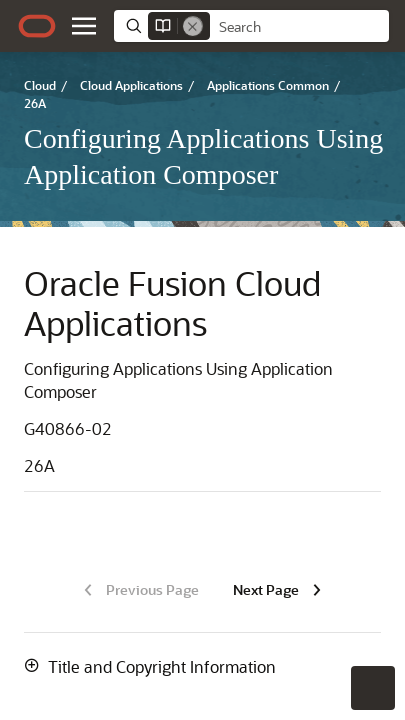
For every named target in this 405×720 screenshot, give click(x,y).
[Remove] (193, 26)
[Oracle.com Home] (37, 26)
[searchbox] (299, 27)
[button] (84, 26)
